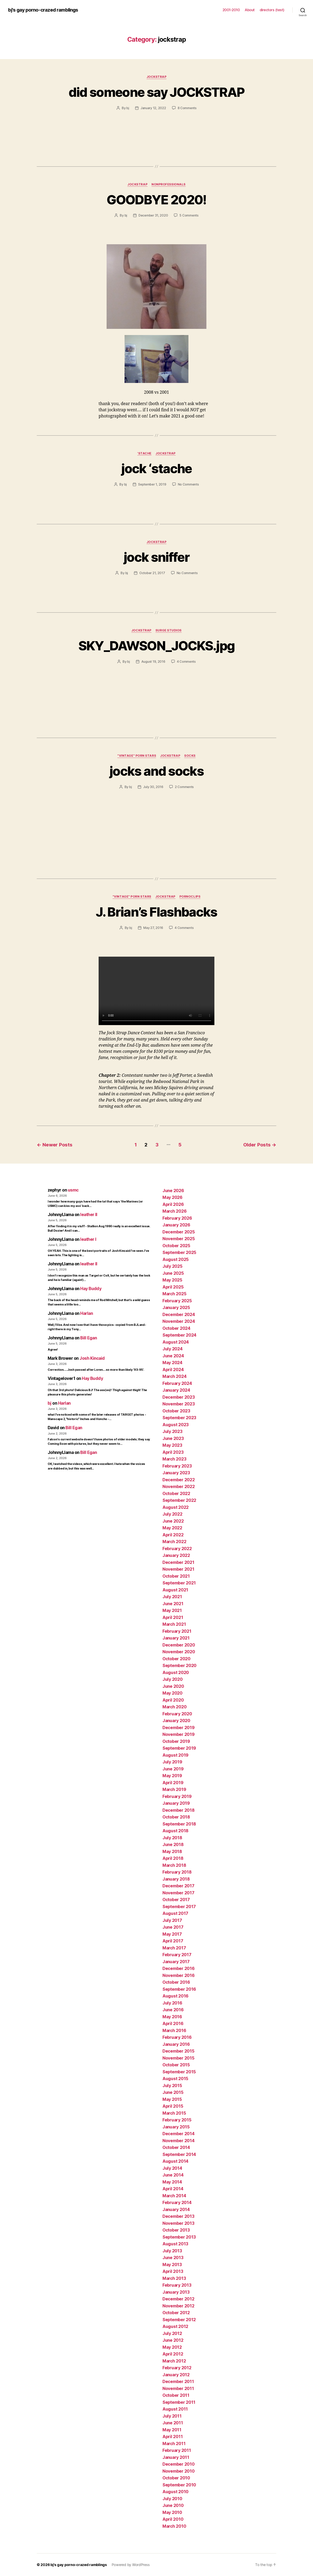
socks (190, 755)
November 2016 (178, 1975)
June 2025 (173, 1273)
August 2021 (175, 1589)
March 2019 (174, 1789)
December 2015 (178, 2051)
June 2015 (172, 2092)
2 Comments (184, 787)
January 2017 (176, 1961)
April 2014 (172, 2188)
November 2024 (178, 1321)
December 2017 (178, 1885)
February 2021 (176, 1631)
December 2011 (178, 2381)
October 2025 (176, 1245)
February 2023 (177, 1466)
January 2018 (176, 1879)
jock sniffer (156, 557)
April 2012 (172, 2354)
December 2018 (178, 1810)
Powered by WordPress (131, 2565)
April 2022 (172, 1534)
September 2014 (179, 2154)
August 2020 (175, 1672)
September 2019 (179, 1748)
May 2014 (172, 2181)
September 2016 (179, 1989)
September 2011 (178, 2402)
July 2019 (172, 1761)
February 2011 (176, 2450)
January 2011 (175, 2457)
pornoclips (190, 896)
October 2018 (176, 1817)
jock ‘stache (156, 468)
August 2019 (175, 1755)
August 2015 (175, 2078)
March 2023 (174, 1459)
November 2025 (178, 1238)
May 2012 (172, 2347)
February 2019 (177, 1796)
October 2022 (176, 1493)
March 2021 (174, 1624)
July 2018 (172, 1837)
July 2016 (172, 2002)
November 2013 (178, 2223)
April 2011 (172, 2436)
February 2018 (177, 1872)
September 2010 (179, 2484)
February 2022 (177, 1548)
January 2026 (176, 1224)
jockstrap (157, 77)
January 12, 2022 (153, 108)
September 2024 (179, 1335)
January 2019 (176, 1803)
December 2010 (178, 2464)
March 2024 (174, 1376)
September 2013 (179, 2237)
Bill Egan (88, 1337)
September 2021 (179, 1582)
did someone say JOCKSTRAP (157, 92)
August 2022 (175, 1507)
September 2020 (179, 1665)
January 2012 (176, 2374)
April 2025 (172, 1287)
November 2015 (178, 2058)
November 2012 (178, 2305)
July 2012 (172, 2333)
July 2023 (172, 1431)
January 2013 (176, 2292)
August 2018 (175, 1830)
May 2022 (172, 1527)
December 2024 (178, 1314)
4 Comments (186, 662)
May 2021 (172, 1610)
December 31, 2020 (153, 215)
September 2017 (179, 1906)
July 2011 (172, 2416)
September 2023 (179, 1417)
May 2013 (172, 2264)
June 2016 (173, 2009)
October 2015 (176, 2064)
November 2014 (178, 2140)
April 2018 (172, 1858)
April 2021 (172, 1617)
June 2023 (173, 1438)
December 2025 (178, 1231)
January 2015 (176, 2126)
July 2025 (172, 1266)
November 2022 (178, 1486)
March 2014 (174, 2195)
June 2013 (172, 2257)
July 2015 (172, 2085)
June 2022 (173, 1521)
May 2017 (172, 1934)
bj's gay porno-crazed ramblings (43, 10)
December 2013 (178, 2216)
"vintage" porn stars (136, 755)
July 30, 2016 (153, 787)
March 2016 (174, 2030)
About (250, 10)
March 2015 (174, 2113)
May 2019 (172, 1775)
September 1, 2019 (152, 484)
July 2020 (172, 1679)
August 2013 (175, 2243)
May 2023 (172, 1445)
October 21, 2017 (152, 573)
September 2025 (179, 1252)
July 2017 (172, 1920)
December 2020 (178, 1645)
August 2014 (175, 2161)
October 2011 (175, 2395)
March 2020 (174, 1706)
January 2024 (176, 1390)
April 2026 (173, 1204)
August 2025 (175, 1259)
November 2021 (178, 1569)
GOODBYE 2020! (156, 199)
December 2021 (178, 1562)
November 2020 (178, 1651)
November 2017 (178, 1892)
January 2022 (176, 1555)
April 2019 (172, 1782)
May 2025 (172, 1280)
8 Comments (187, 108)
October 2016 (176, 1982)
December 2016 (178, 1968)
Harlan (86, 1313)
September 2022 (179, 1500)
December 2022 (178, 1479)
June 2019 (173, 1768)
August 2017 (175, 1913)
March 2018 (174, 1865)
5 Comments (188, 215)
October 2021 (176, 1576)
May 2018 (172, 1851)
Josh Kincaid (92, 1358)
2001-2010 (231, 10)
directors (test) (272, 10)
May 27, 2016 (153, 928)
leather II (88, 1214)
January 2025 (176, 1307)
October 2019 (176, 1741)
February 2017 (176, 1954)
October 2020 (176, 1658)
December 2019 (178, 1727)
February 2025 (177, 1300)
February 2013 (176, 2285)
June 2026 (173, 1190)
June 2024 (173, 1355)
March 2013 (174, 2278)
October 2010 (176, 2477)
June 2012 (172, 2340)
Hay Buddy (90, 1288)
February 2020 (177, 1713)
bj (127, 108)
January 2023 (176, 1472)
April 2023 (172, 1452)
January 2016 (176, 2044)
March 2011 (173, 2443)
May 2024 (172, 1362)
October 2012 (176, 2312)
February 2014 (177, 2202)
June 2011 (172, 2422)
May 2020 (172, 1693)
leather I (88, 1239)
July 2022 (172, 1514)
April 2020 (173, 1700)
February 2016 (177, 2037)
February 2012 (176, 2367)
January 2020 (176, 1720)
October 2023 (176, 1410)
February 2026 (177, 1218)
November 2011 (178, 2388)
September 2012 (179, 2319)
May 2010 (172, 2512)
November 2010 (178, 2471)
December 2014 (178, 2133)
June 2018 (173, 1844)
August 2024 (175, 1342)
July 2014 (172, 2168)
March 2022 (174, 1541)
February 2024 (177, 1383)
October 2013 (176, 2230)
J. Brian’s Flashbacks (156, 912)
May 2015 (172, 2099)
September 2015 (179, 2071)
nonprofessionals (169, 184)
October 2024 (176, 1328)
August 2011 (175, 2409)
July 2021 (172, 1596)
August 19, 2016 (153, 662)
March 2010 (174, 2526)
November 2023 (178, 1403)
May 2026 (172, 1197)
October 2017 (176, 1899)
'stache (144, 453)
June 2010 (173, 2505)
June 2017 (172, 1927)
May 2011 (171, 2429)
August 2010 (175, 2491)
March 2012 (174, 2360)
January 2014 (176, 2209)
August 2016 (175, 1996)
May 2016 (172, 2016)
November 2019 (178, 1734)
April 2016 (172, 2023)
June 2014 (173, 2175)
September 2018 (179, 1823)
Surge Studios (169, 630)
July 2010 (172, 2498)
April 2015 (172, 2106)
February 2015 (176, 2119)
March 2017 (174, 1947)
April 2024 (173, 1369)
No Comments (188, 484)
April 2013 (172, 2271)
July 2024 (172, 1348)
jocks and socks (156, 771)
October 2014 (176, 2147)
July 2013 (172, 2250)
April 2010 (172, 2519)
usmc (73, 1190)
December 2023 (178, 1397)
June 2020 (173, 1686)
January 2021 (176, 1638)
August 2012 (175, 2326)
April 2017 (172, 1940)
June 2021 (172, 1603)
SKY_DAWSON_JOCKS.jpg (156, 645)
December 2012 (178, 2298)
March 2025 (174, 1293)
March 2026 (174, 1211)
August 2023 (175, 1424)
